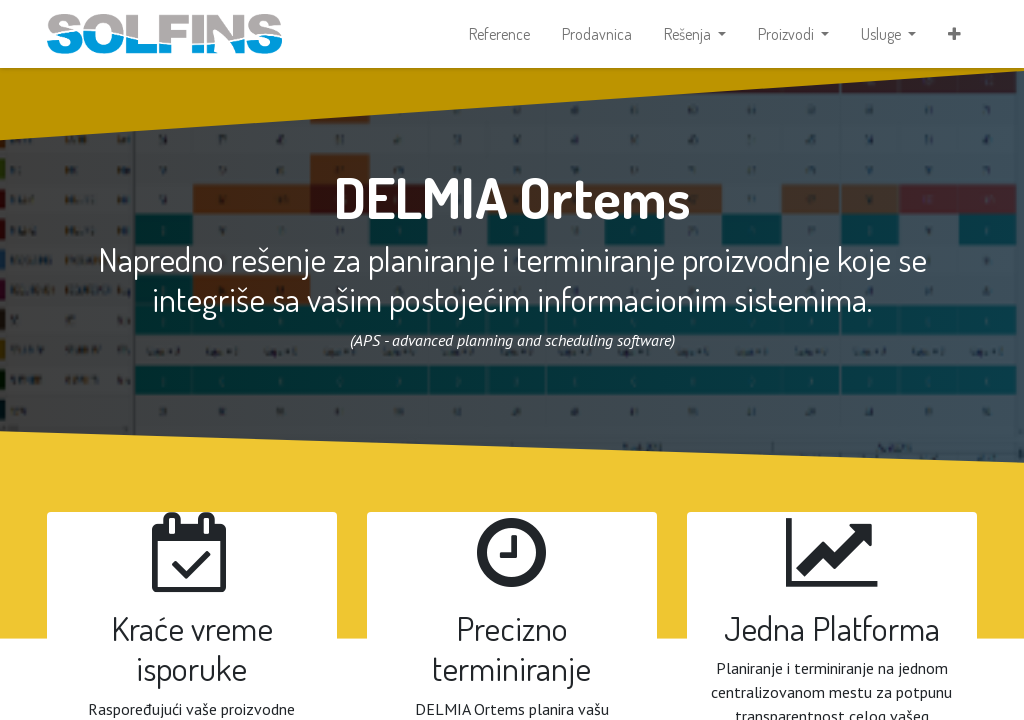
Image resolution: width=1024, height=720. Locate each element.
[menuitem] (499, 36)
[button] (954, 36)
